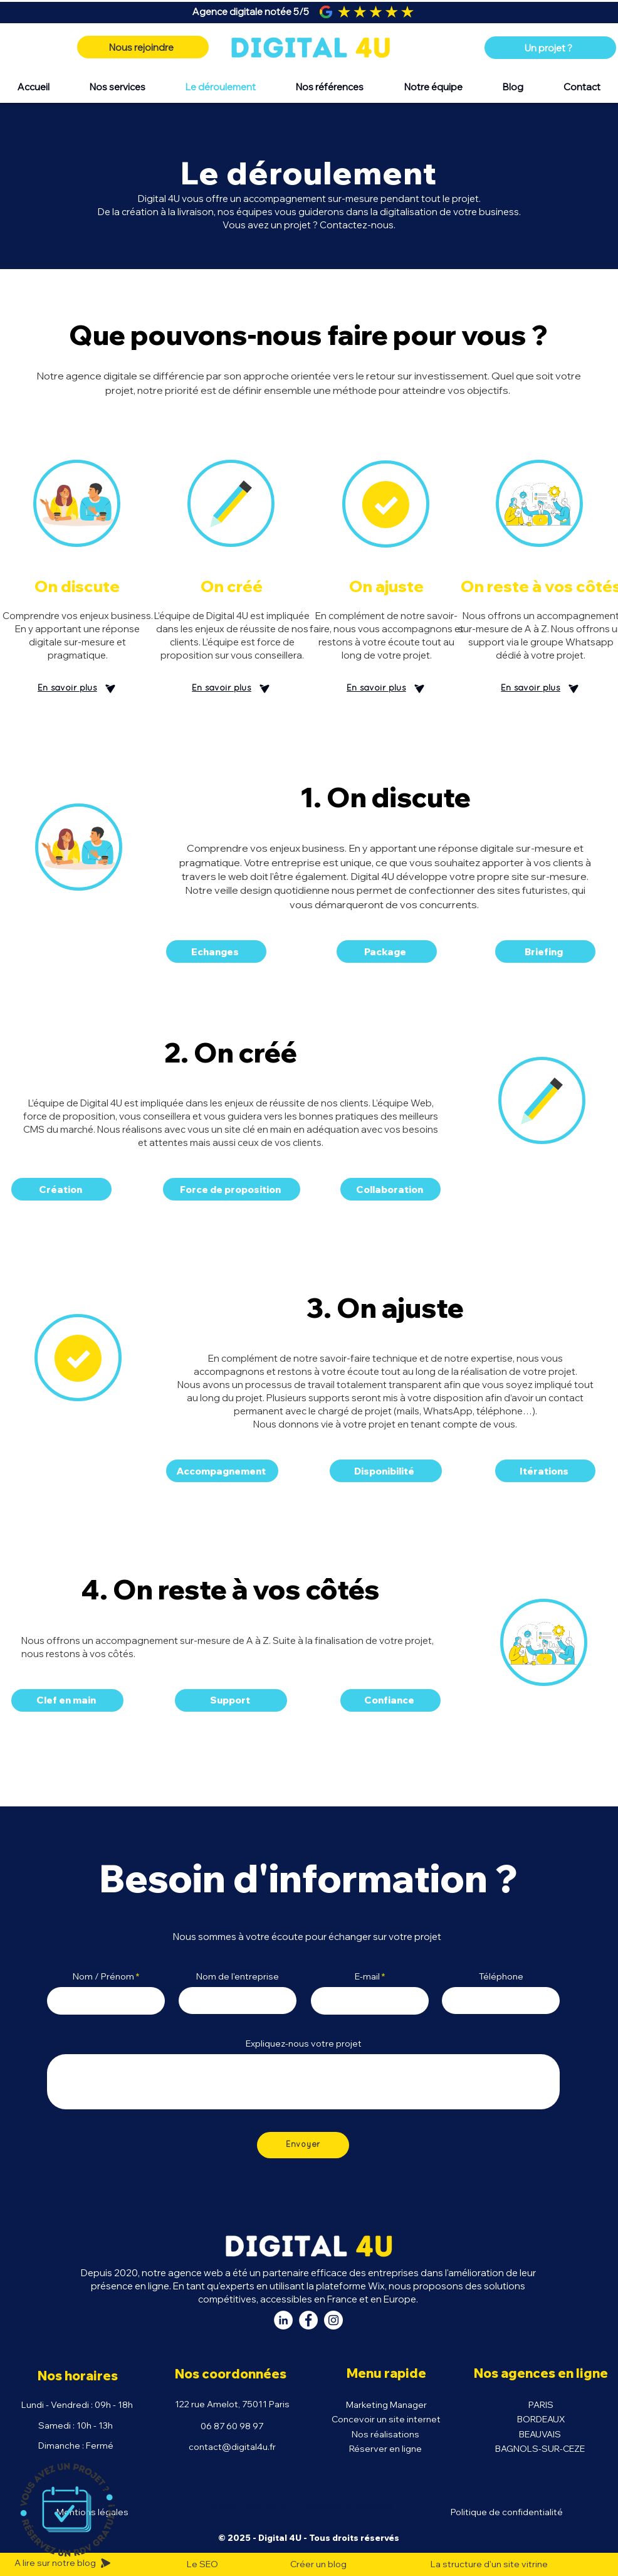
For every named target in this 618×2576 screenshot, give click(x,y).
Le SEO (202, 2564)
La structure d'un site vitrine (489, 2564)
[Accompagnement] (222, 1471)
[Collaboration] (390, 1189)
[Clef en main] (67, 1700)
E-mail (367, 1976)
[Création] (61, 1189)
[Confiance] (390, 1700)
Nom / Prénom (103, 1976)
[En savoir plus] (77, 688)
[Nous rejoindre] (143, 47)
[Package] (387, 951)
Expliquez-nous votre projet (304, 2043)
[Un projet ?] (550, 47)
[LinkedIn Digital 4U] (283, 2320)
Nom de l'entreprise (237, 1976)
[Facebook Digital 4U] (308, 2320)
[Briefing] (545, 951)
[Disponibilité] (386, 1471)
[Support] (231, 1700)
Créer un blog (318, 2564)
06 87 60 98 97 (232, 2426)
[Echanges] (216, 951)
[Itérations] (545, 1471)
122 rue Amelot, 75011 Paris (232, 2404)
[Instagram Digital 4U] (333, 2320)
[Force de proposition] (231, 1189)
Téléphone (501, 1976)
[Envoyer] (303, 2145)
